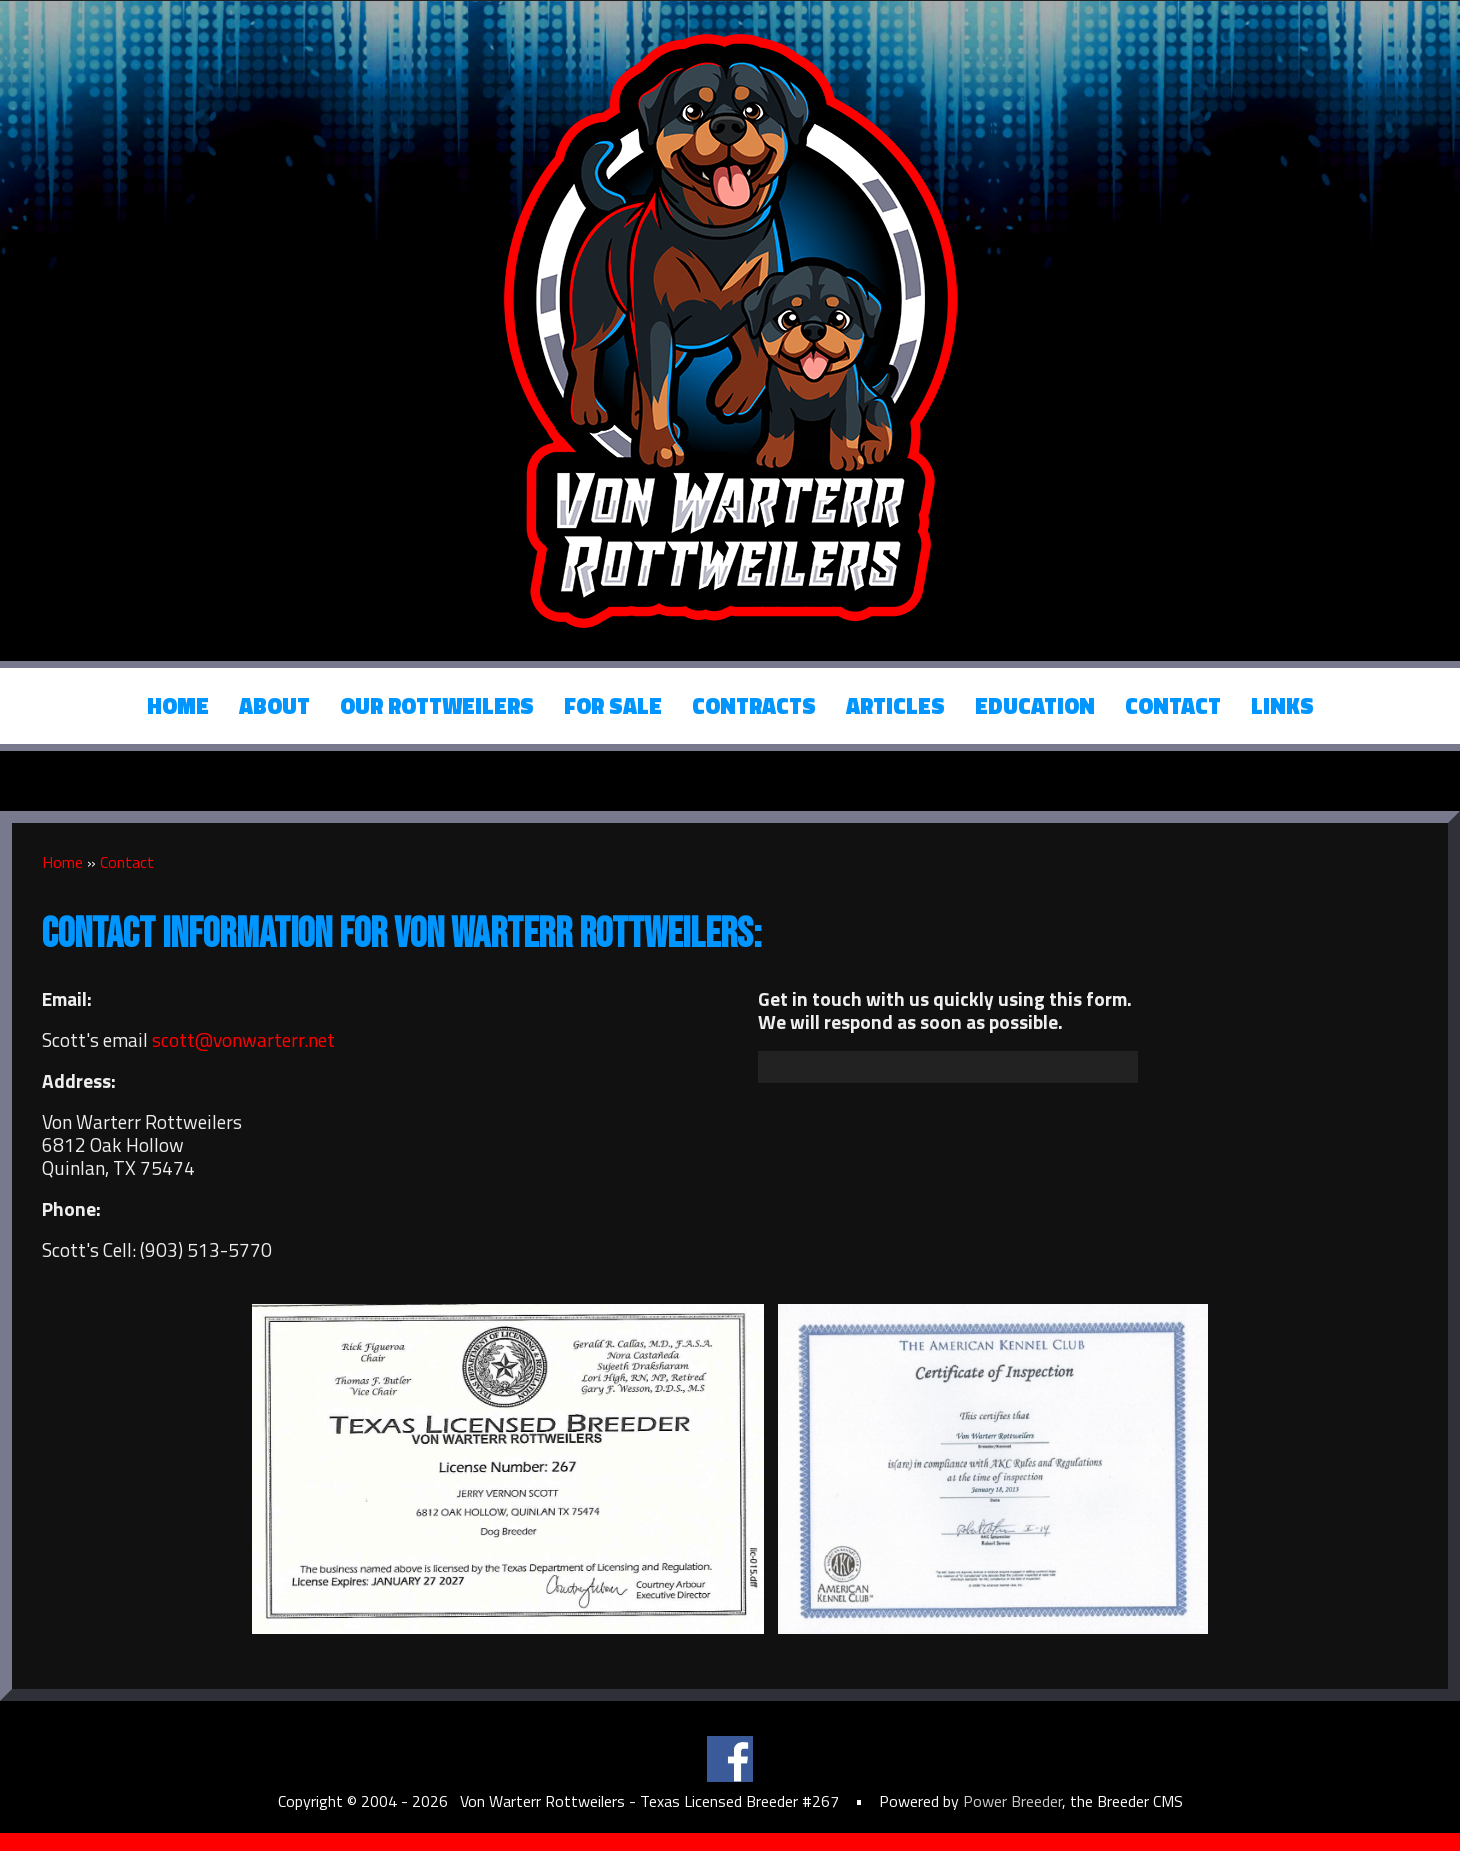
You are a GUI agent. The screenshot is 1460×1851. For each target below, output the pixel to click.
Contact (1173, 706)
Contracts (754, 706)
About (274, 706)
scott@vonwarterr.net (243, 1039)
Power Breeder (1012, 1801)
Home (178, 706)
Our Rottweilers (437, 706)
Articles (895, 706)
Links (1282, 706)
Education (1035, 706)
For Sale (613, 706)
